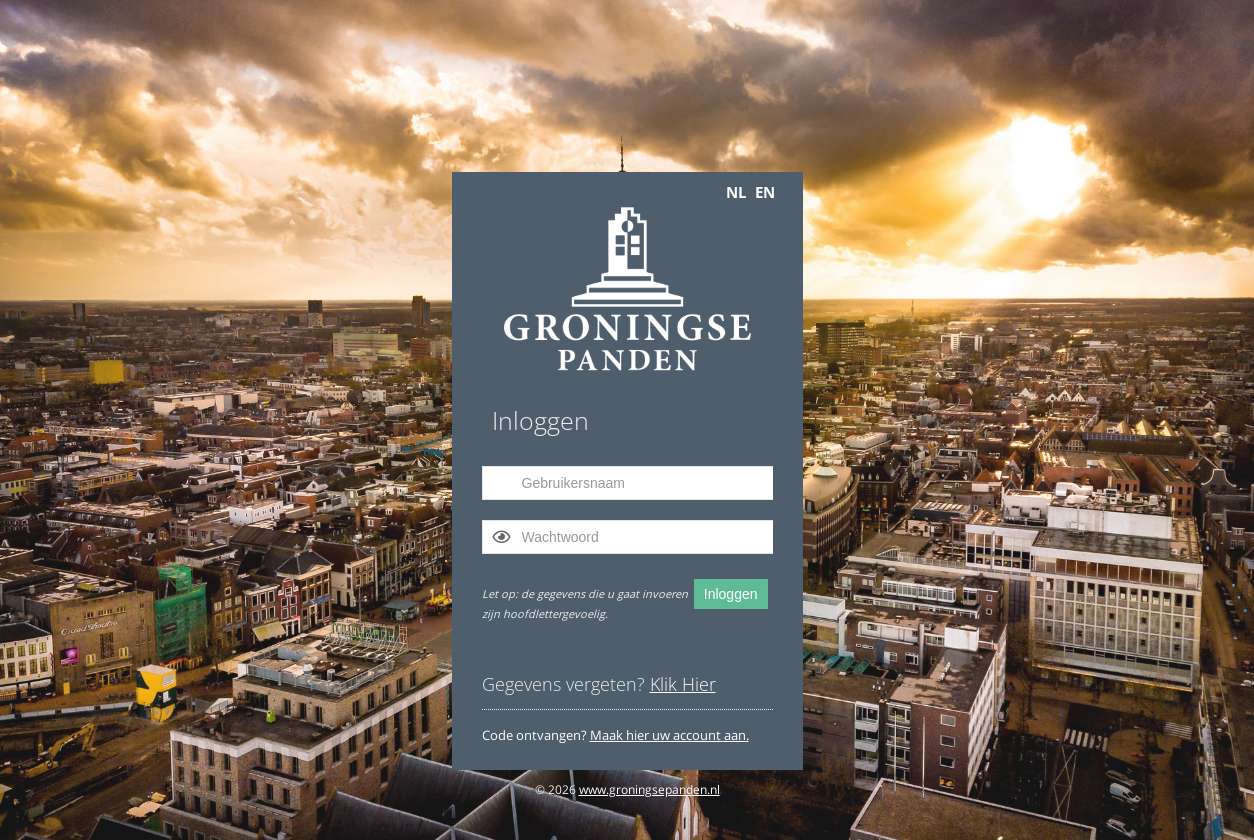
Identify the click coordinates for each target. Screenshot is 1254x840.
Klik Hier (683, 684)
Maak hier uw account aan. (669, 735)
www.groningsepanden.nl (649, 789)
